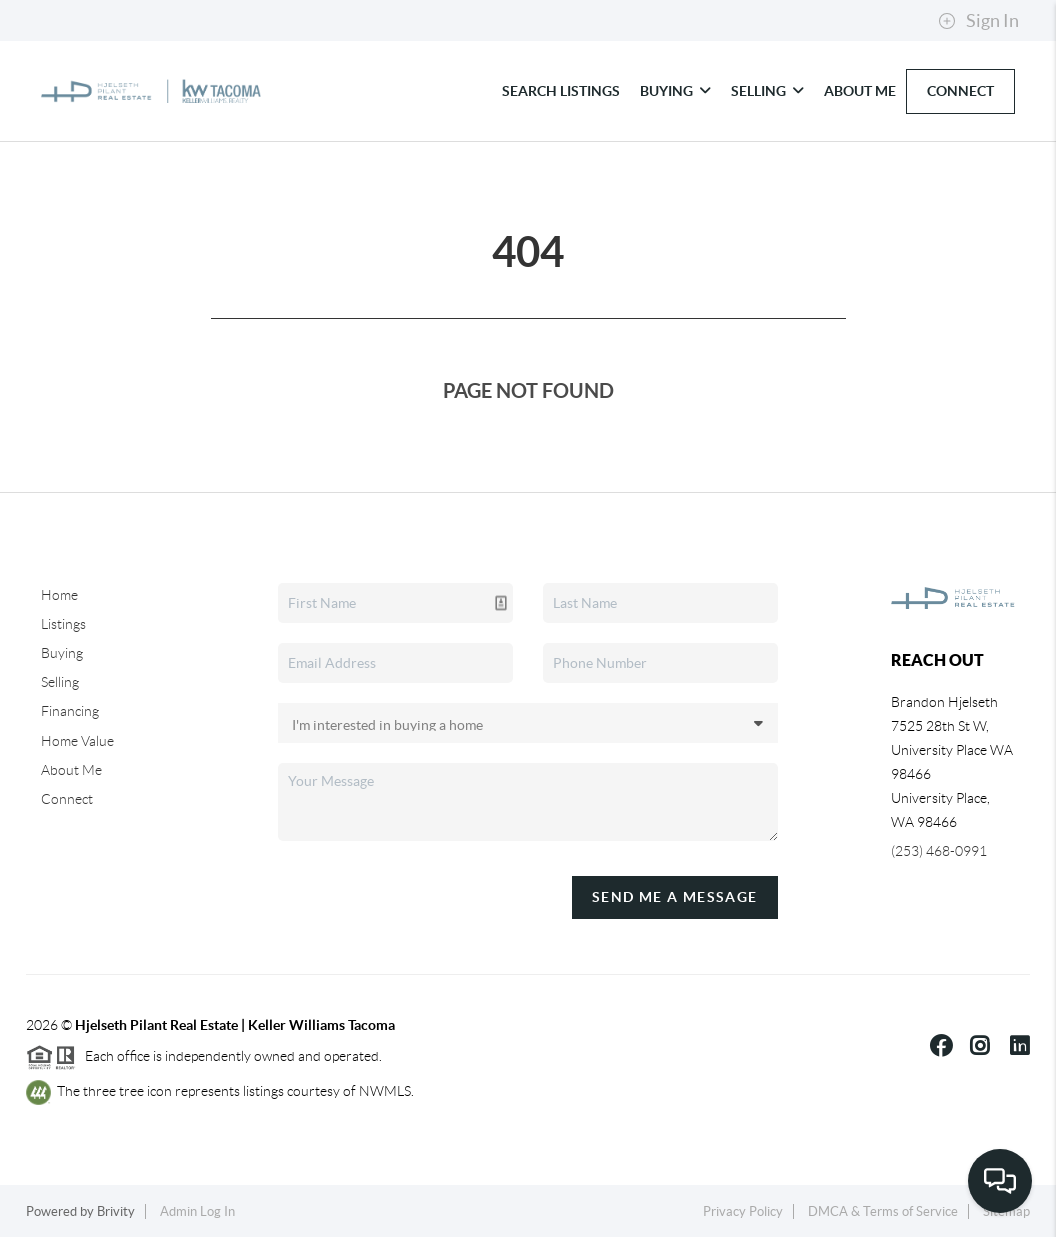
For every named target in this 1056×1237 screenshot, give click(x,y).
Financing (70, 711)
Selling (767, 91)
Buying (675, 91)
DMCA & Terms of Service (883, 1211)
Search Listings (561, 91)
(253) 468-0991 (939, 851)
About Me (860, 91)
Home (59, 595)
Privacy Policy (743, 1211)
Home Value (77, 741)
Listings (63, 624)
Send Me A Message (675, 897)
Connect (960, 91)
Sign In (978, 21)
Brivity (116, 1211)
